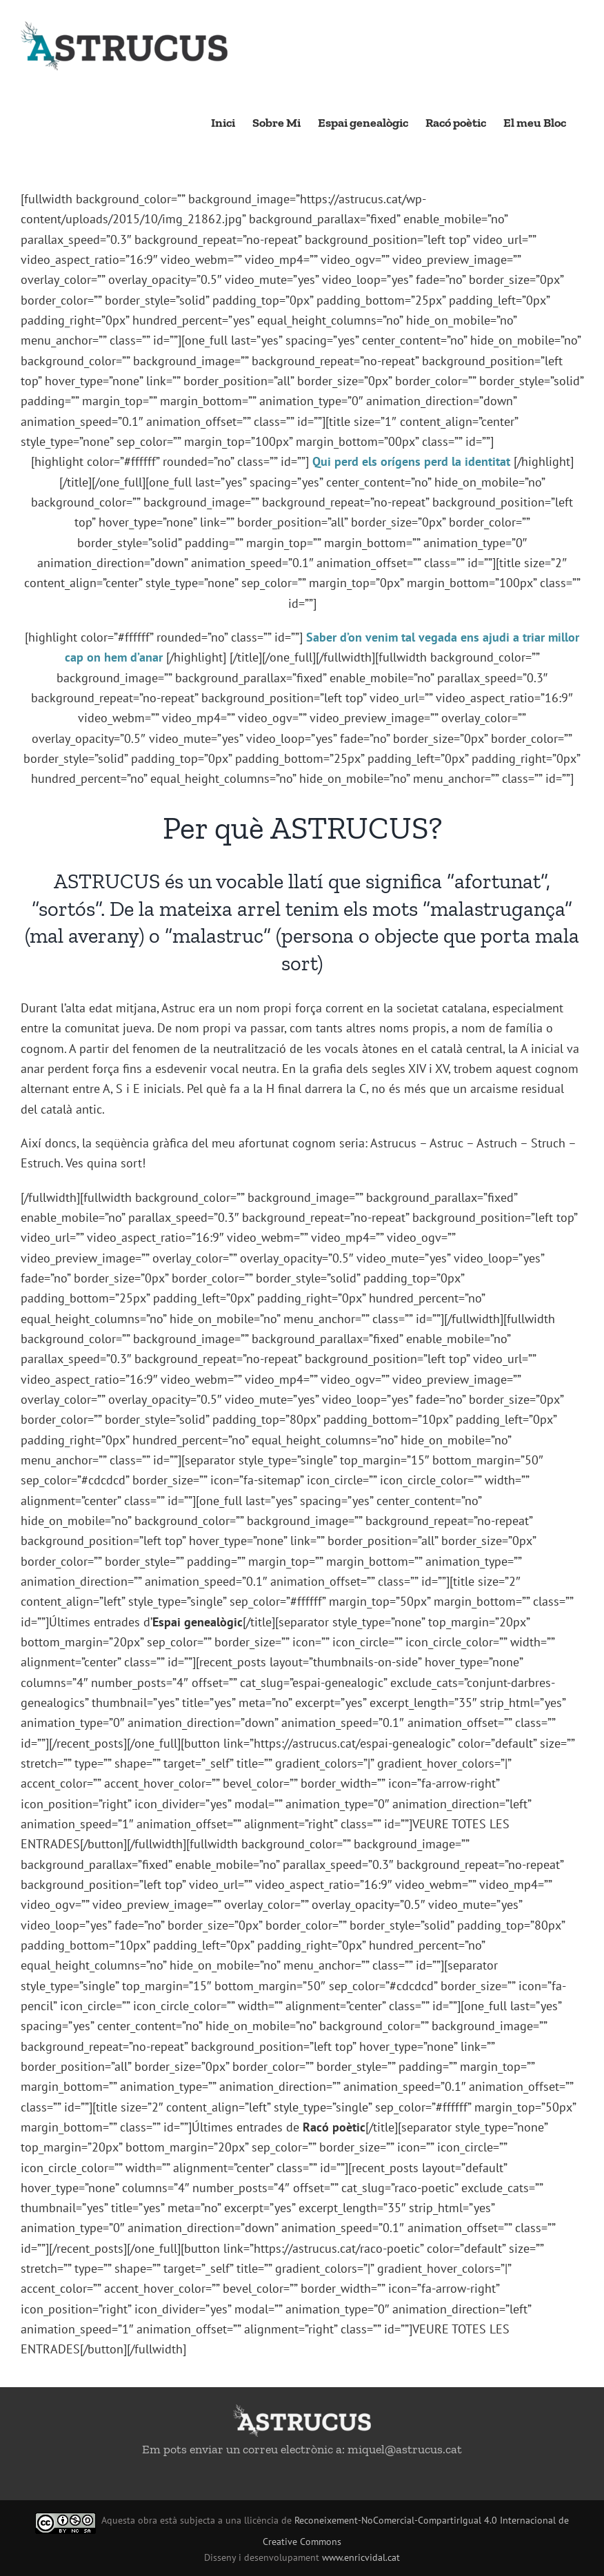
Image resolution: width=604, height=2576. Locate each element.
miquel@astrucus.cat (405, 2449)
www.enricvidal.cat (361, 2557)
